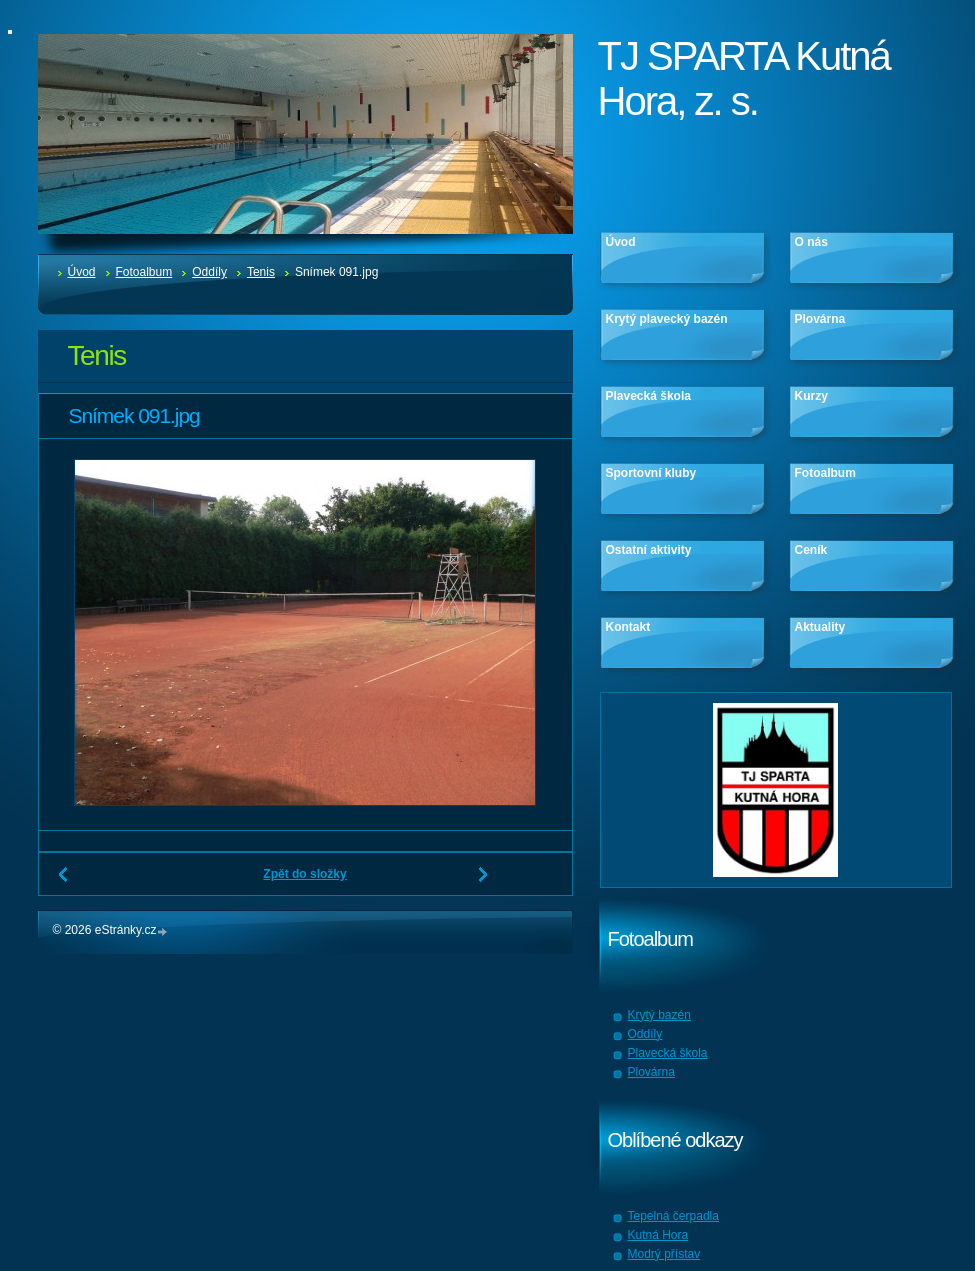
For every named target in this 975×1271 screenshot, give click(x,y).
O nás (811, 242)
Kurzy (811, 396)
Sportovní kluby (651, 473)
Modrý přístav (664, 1254)
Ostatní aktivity (649, 550)
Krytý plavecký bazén (667, 319)
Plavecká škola (648, 396)
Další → (484, 882)
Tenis (261, 272)
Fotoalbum (144, 272)
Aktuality (820, 627)
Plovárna (820, 319)
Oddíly (209, 272)
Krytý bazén (659, 1015)
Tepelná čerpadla (673, 1216)
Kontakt (628, 627)
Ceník (811, 550)
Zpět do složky (304, 874)
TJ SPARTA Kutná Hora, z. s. (744, 78)
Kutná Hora (658, 1235)
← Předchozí (64, 882)
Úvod (82, 272)
